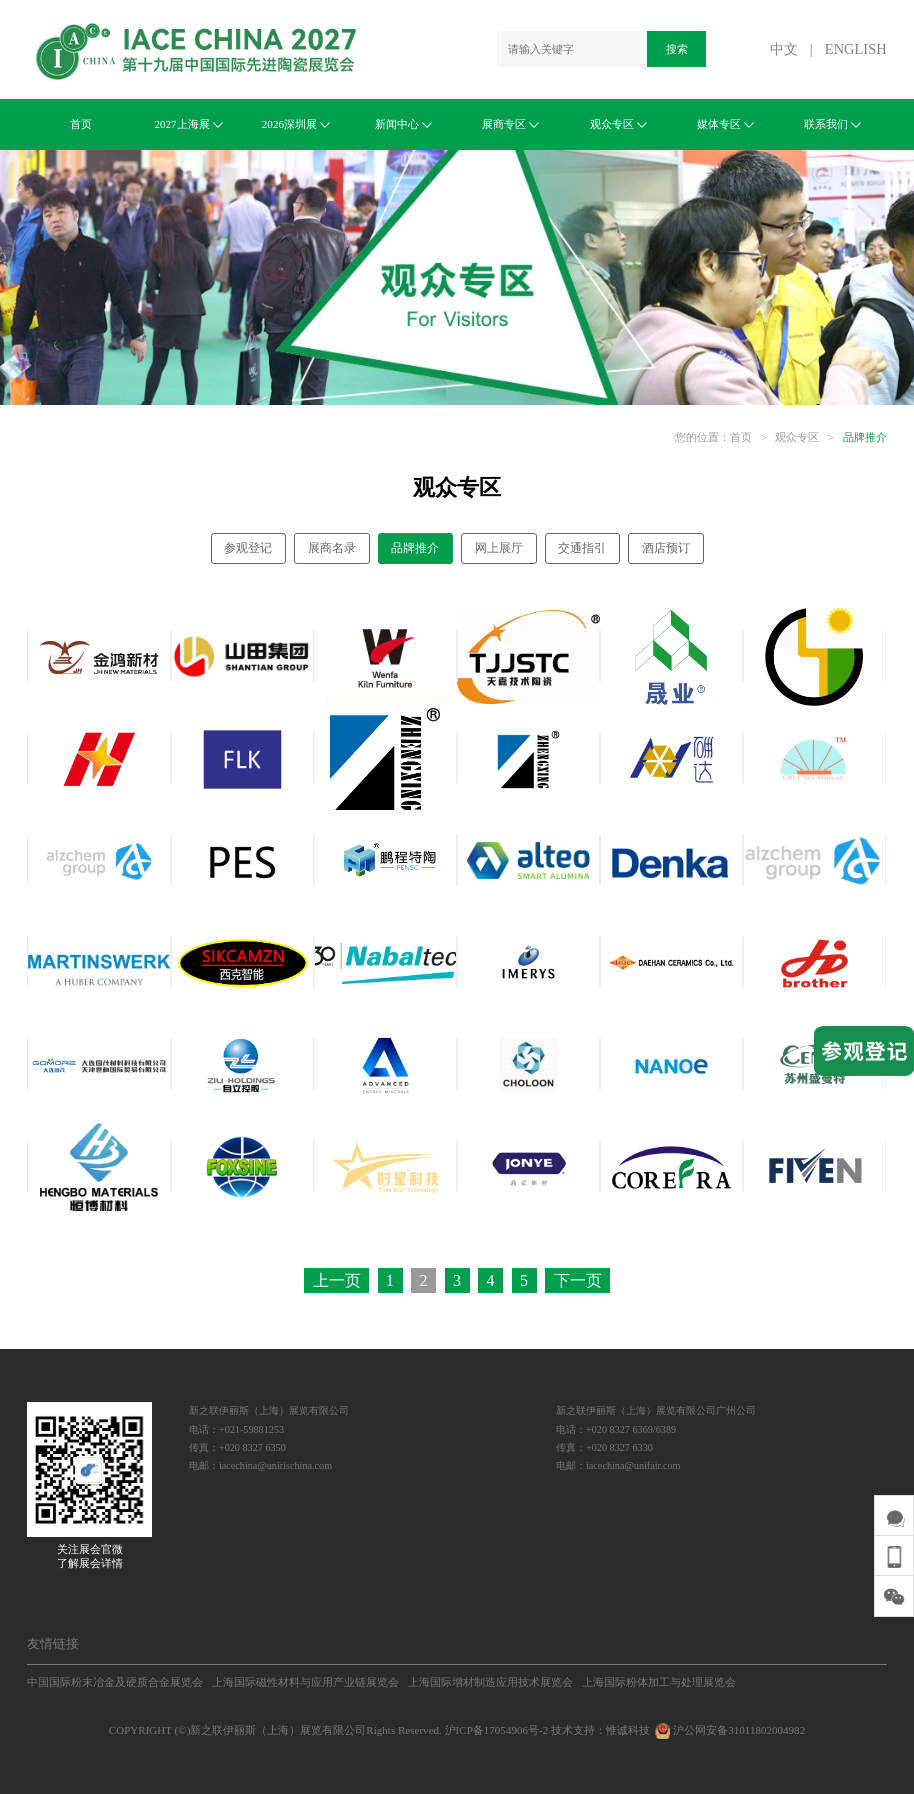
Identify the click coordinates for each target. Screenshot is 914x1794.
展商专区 (510, 124)
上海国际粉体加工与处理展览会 (659, 1682)
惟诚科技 (628, 1730)
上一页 (337, 1280)
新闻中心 (403, 124)
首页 (81, 124)
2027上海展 (188, 124)
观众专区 (618, 124)
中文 (784, 49)
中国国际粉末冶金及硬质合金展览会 (115, 1682)
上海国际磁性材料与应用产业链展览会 (305, 1682)
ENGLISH (856, 49)
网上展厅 (499, 548)
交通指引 (582, 548)
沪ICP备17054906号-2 (497, 1730)
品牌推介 (865, 437)
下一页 (578, 1280)
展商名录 (332, 548)
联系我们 (832, 124)
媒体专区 (725, 124)
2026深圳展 (296, 124)
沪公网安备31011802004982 (729, 1730)
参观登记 (248, 548)
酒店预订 (666, 548)
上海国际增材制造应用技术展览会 (490, 1682)
